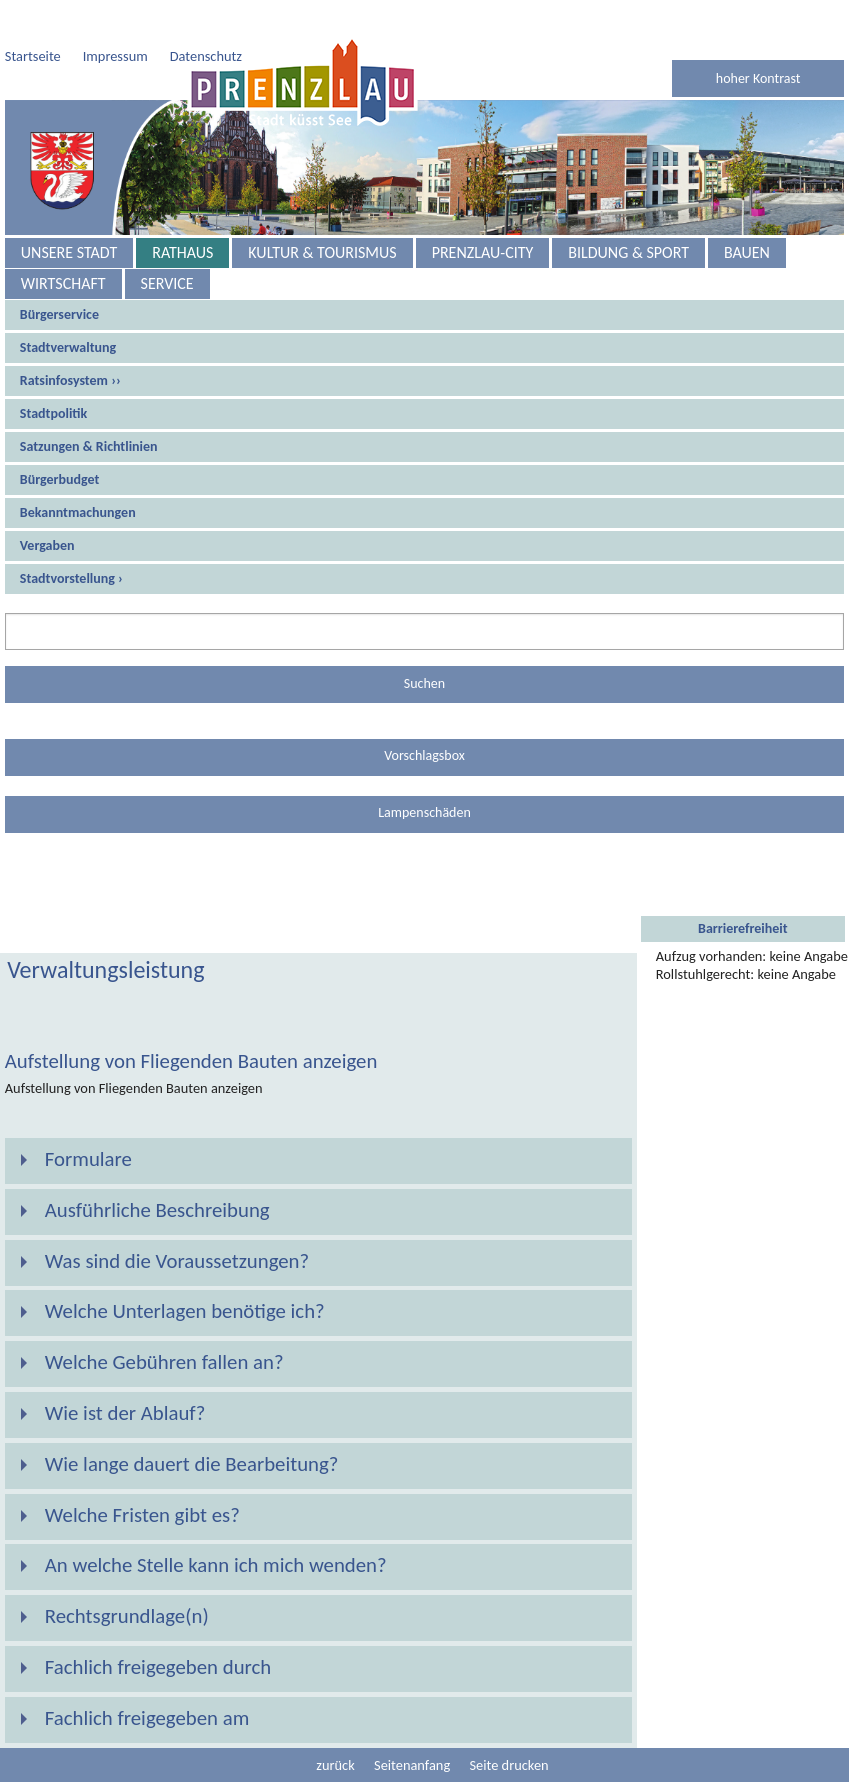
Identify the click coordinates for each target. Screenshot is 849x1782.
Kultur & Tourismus (322, 252)
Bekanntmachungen (78, 512)
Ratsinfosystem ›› (70, 380)
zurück (335, 1765)
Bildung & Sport (628, 252)
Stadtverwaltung (68, 347)
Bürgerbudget (60, 479)
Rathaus (182, 252)
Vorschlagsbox (424, 755)
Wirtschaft (63, 283)
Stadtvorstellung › (71, 578)
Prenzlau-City (483, 252)
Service (167, 283)
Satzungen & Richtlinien (89, 446)
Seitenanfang (412, 1765)
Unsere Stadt (69, 252)
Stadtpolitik (53, 413)
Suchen (424, 683)
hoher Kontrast (758, 78)
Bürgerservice (59, 314)
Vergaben (47, 545)
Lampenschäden (424, 812)
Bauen (747, 252)
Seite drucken (508, 1765)
